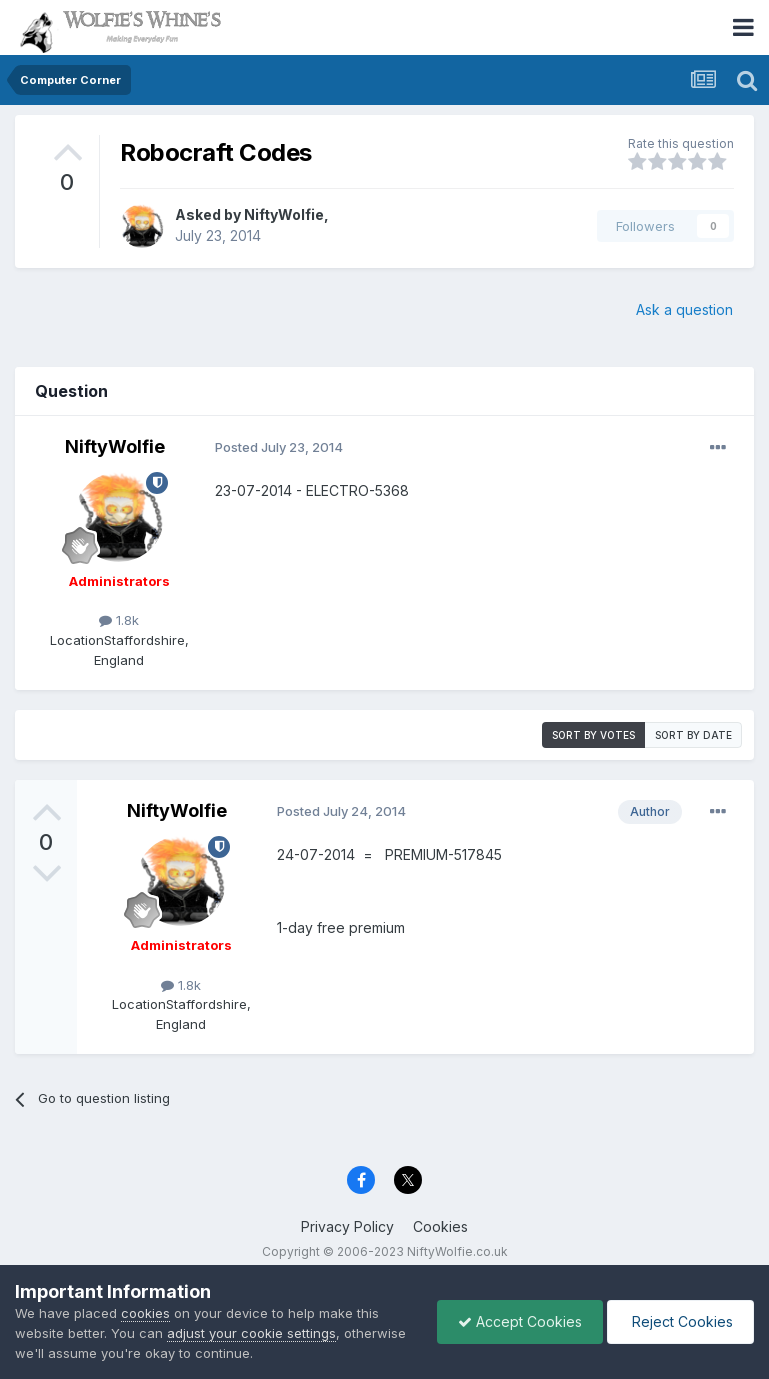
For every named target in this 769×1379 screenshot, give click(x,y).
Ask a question (684, 309)
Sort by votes (593, 735)
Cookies (440, 1226)
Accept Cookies (520, 1321)
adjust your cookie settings (251, 1333)
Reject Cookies (680, 1321)
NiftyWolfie (284, 214)
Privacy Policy (347, 1226)
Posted (279, 447)
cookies (145, 1313)
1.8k (119, 620)
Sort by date (693, 735)
